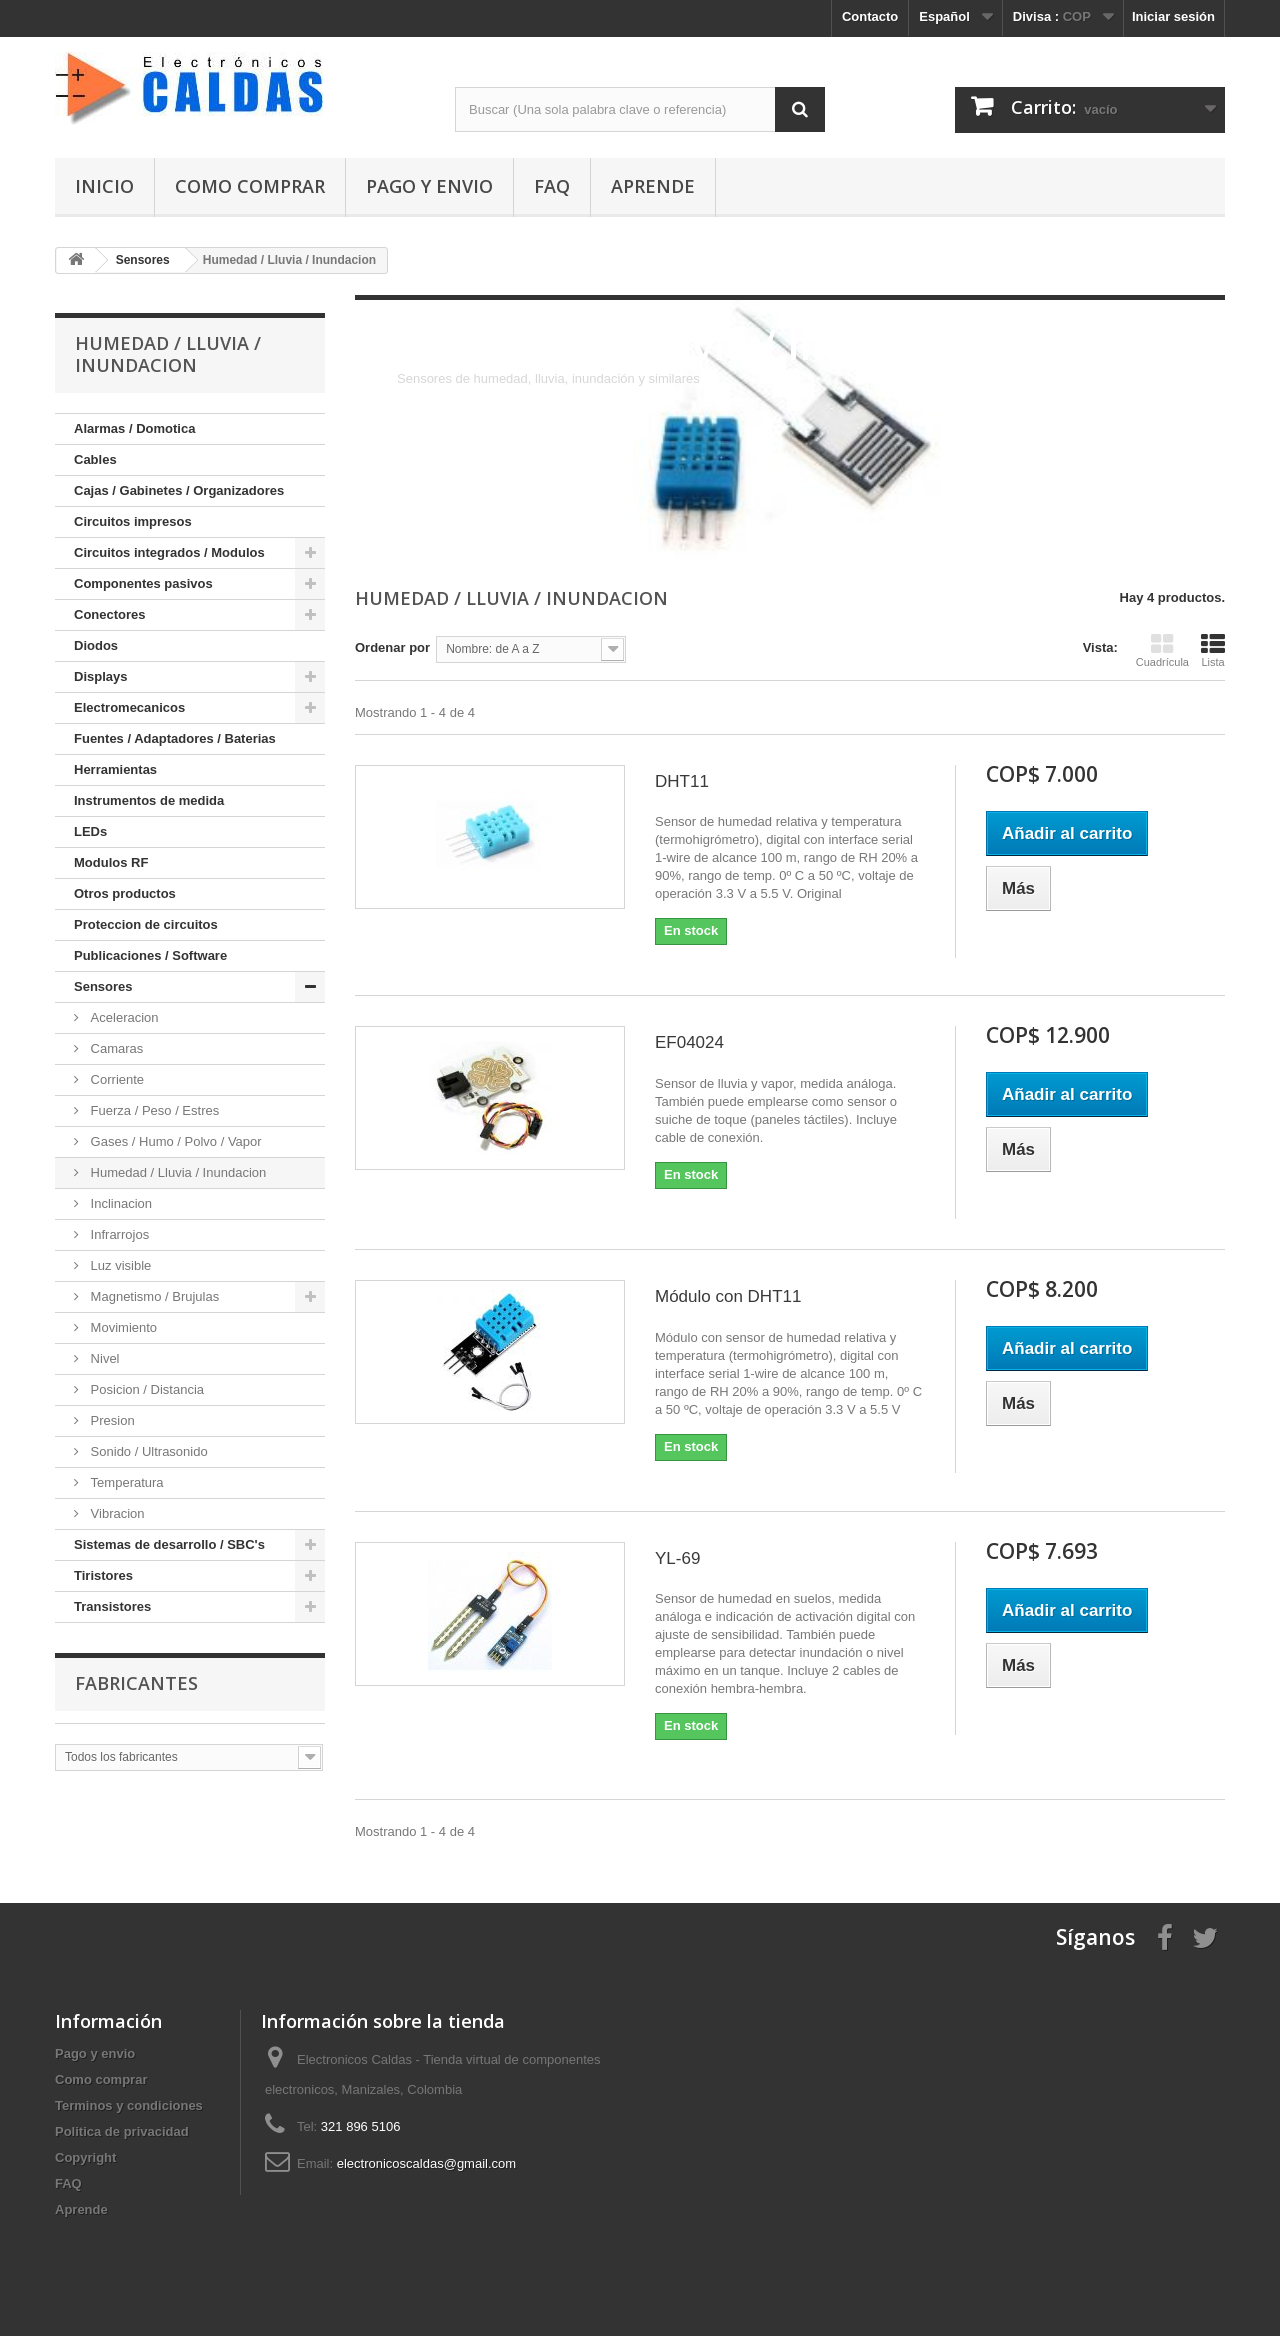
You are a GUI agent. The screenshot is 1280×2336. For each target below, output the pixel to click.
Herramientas (115, 769)
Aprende (653, 186)
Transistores (112, 1606)
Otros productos (125, 893)
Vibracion (116, 1513)
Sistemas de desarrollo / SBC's (169, 1544)
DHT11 (682, 781)
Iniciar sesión (1173, 16)
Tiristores (103, 1575)
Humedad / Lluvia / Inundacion (176, 1172)
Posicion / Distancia (145, 1389)
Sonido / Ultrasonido (147, 1451)
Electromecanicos (129, 707)
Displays (100, 676)
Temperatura (125, 1482)
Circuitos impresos (133, 521)
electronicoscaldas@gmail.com (426, 2163)
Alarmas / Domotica (134, 428)
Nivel (103, 1358)
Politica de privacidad (122, 2131)
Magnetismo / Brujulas (153, 1296)
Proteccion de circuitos (146, 924)
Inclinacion (119, 1203)
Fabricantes (136, 1683)
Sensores (103, 986)
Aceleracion (123, 1017)
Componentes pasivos (143, 583)
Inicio (104, 186)
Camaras (115, 1048)
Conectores (110, 614)
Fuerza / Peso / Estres (153, 1110)
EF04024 (689, 1042)
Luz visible (119, 1265)
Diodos (96, 645)
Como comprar (250, 186)
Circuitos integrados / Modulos (169, 552)
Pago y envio (429, 186)
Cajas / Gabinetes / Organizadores (179, 490)
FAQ (552, 186)
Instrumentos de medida (149, 800)
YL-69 (677, 1558)
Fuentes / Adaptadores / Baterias (175, 738)
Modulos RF (111, 862)
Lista (1213, 650)
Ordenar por (392, 647)
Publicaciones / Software (150, 955)
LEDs (90, 831)
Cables (95, 459)
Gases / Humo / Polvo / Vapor (174, 1141)
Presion (111, 1420)
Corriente (115, 1079)
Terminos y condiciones (129, 2105)
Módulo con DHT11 (728, 1296)
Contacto (870, 16)
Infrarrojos (118, 1234)
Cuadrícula (1162, 650)
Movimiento (122, 1327)
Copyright (85, 2157)
